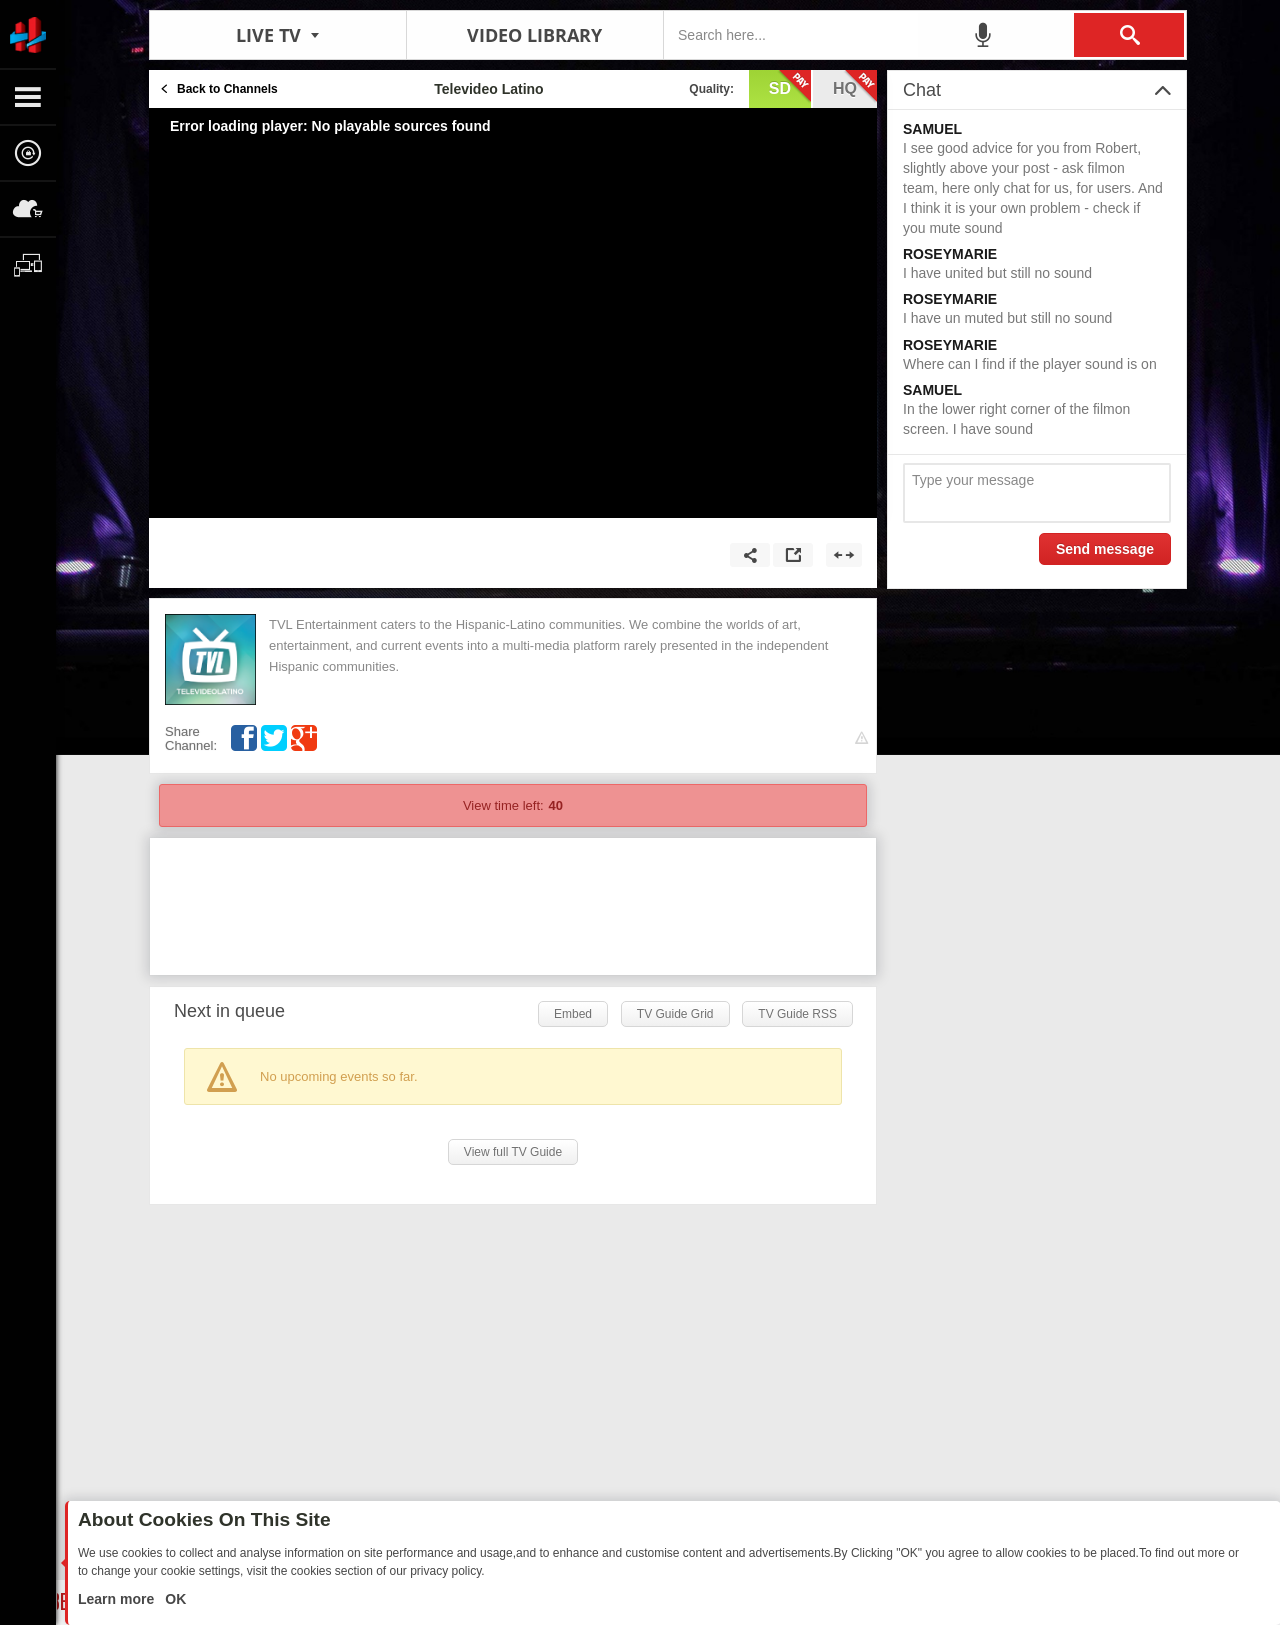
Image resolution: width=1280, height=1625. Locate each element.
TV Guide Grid (675, 1014)
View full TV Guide (513, 1152)
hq (855, 87)
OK (173, 1599)
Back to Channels (227, 89)
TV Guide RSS (797, 1014)
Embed (573, 1014)
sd (790, 87)
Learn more (118, 1599)
